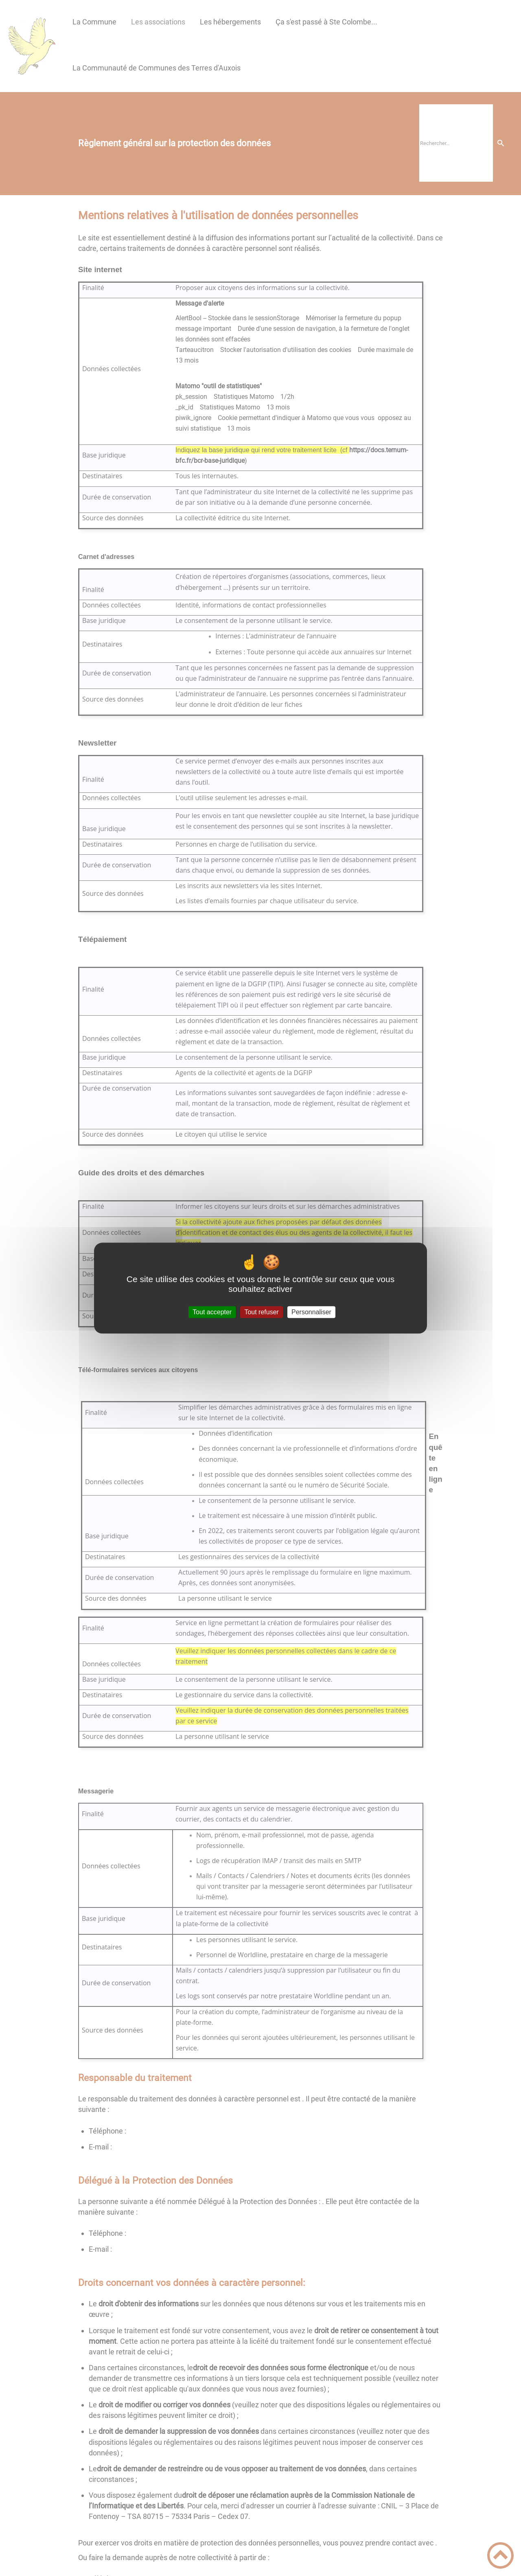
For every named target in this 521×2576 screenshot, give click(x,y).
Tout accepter (212, 1312)
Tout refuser (261, 1312)
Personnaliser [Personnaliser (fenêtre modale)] (311, 1312)
